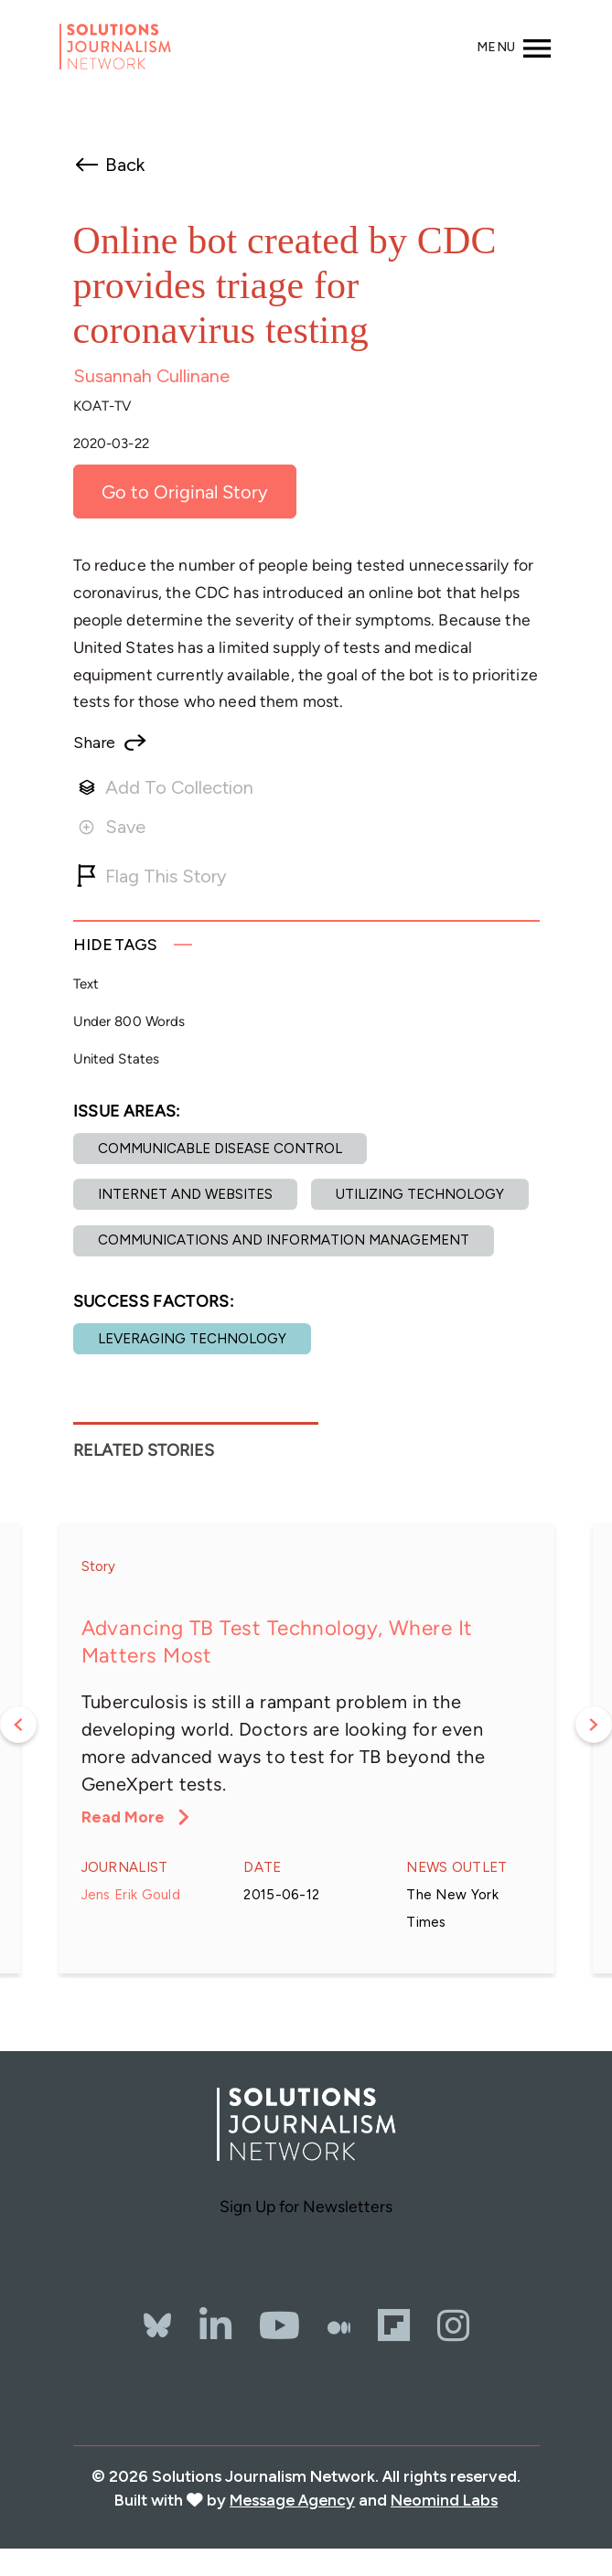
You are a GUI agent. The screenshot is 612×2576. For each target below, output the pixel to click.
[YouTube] (279, 2325)
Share (94, 742)
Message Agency (292, 2499)
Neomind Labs (444, 2499)
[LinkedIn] (215, 2325)
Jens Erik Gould (131, 1895)
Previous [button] (18, 1724)
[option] (306, 1748)
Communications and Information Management (283, 1240)
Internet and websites (185, 1194)
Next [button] (593, 1724)
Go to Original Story (185, 492)
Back (125, 165)
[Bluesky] (157, 2303)
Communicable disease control (220, 1148)
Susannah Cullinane (151, 376)
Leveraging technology (192, 1339)
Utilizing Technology (420, 1194)
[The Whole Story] (338, 2325)
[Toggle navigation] (515, 46)
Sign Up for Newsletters (306, 2206)
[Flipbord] (394, 2325)
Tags (115, 944)
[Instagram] (453, 2325)
